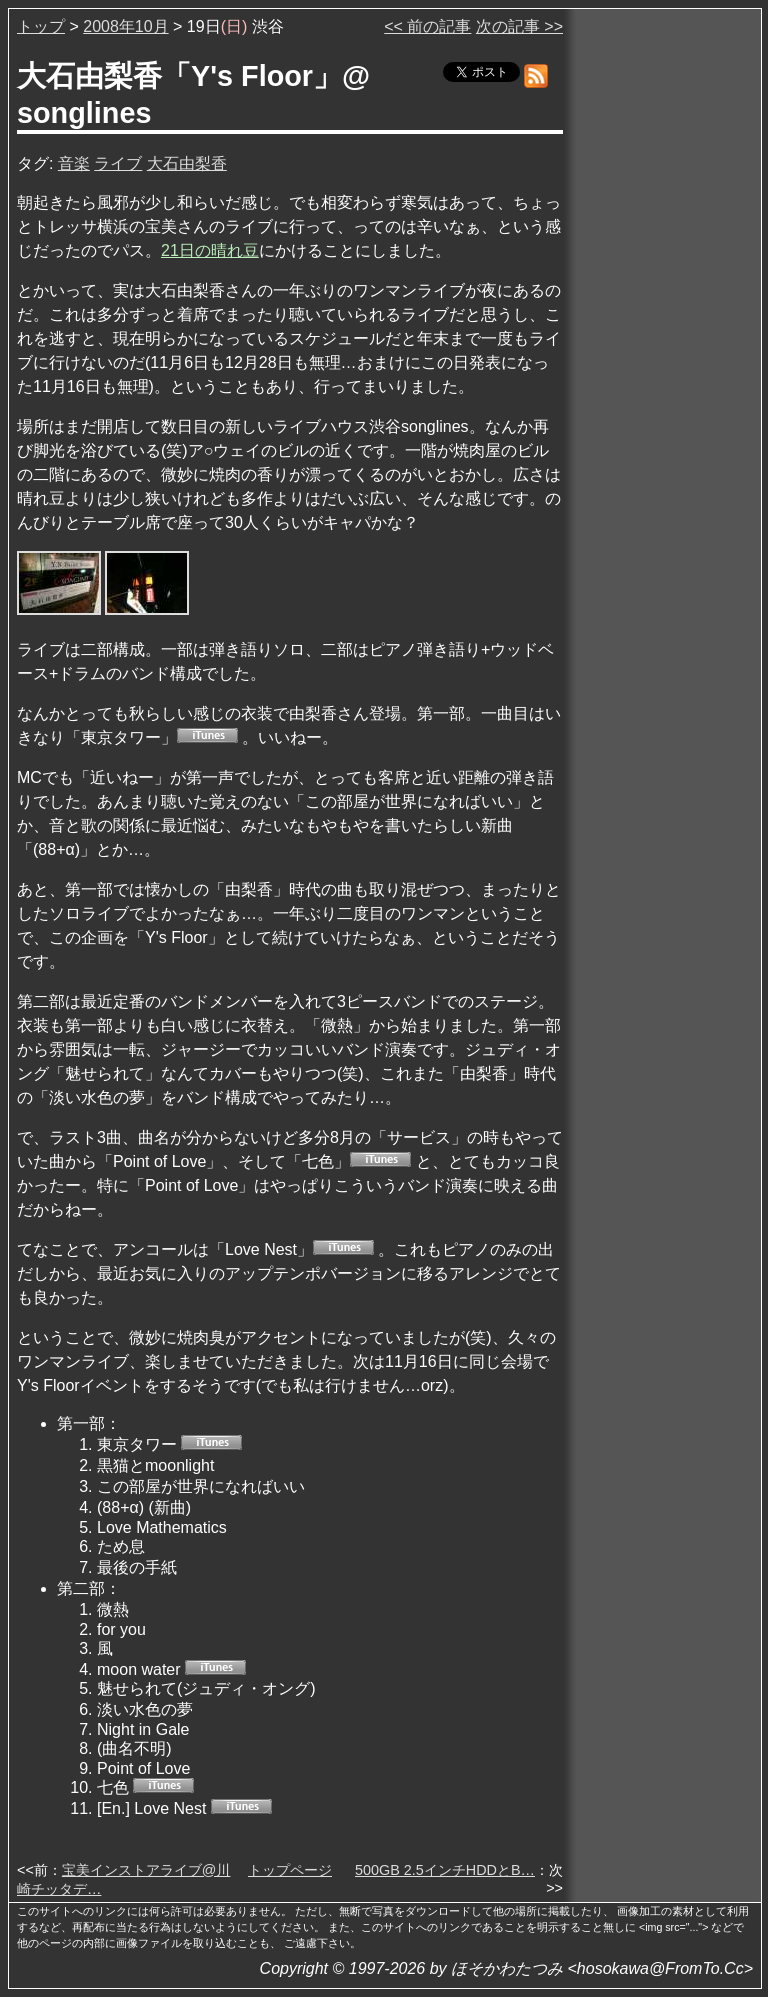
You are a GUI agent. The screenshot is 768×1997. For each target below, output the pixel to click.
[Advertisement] (664, 319)
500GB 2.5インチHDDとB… (445, 1870)
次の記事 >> (519, 26)
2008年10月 (125, 26)
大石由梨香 (187, 163)
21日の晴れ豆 (210, 250)
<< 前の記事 (427, 26)
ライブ (118, 163)
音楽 (74, 163)
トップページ (290, 1870)
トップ (41, 26)
